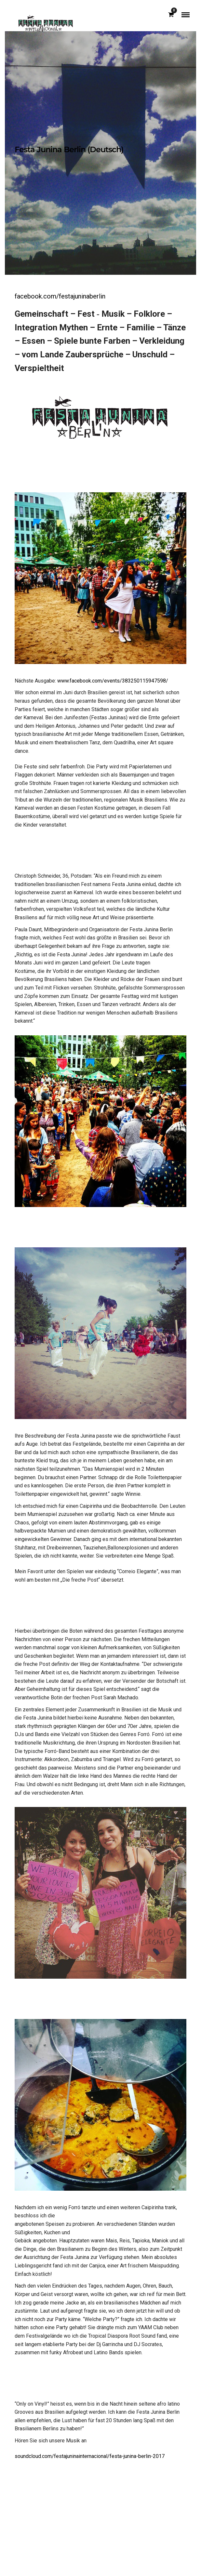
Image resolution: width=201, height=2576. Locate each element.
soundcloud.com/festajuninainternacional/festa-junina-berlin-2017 (90, 2456)
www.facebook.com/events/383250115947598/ (112, 681)
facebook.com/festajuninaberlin (60, 296)
